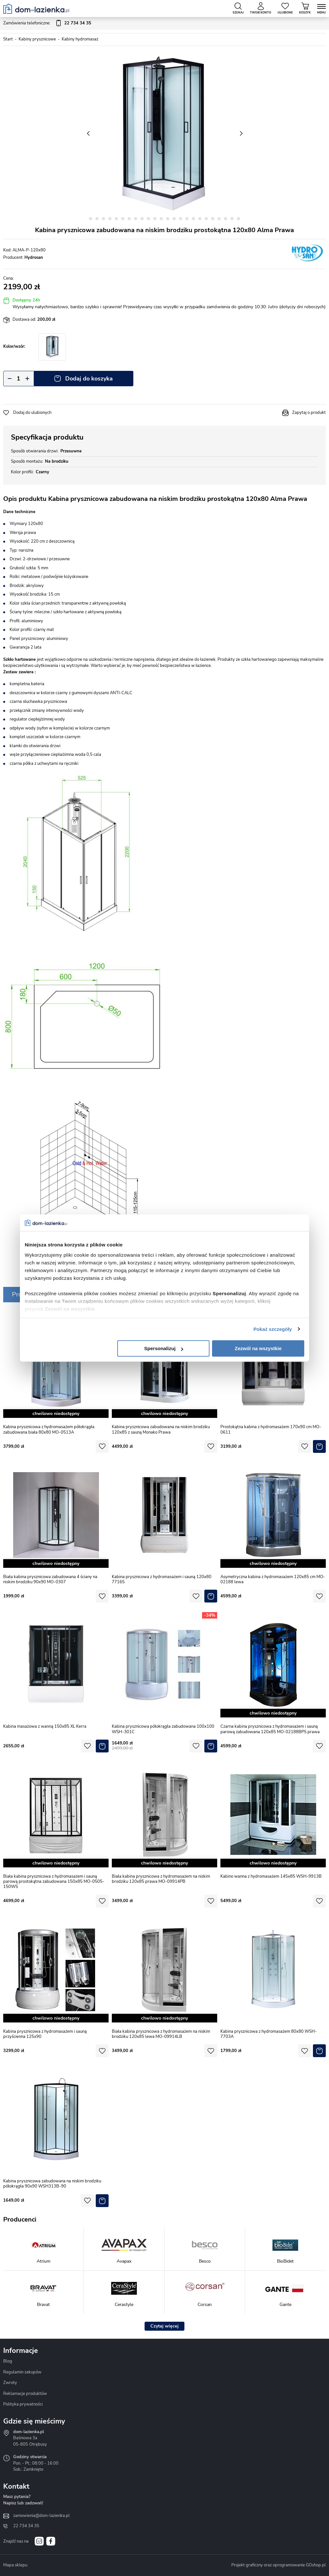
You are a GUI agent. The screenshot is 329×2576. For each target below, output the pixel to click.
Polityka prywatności (23, 2404)
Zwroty (10, 2383)
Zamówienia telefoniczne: (47, 23)
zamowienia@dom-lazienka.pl (41, 2516)
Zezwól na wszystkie (258, 1348)
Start (8, 39)
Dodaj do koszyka (89, 378)
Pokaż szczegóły (272, 1329)
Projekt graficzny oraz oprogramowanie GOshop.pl (278, 2565)
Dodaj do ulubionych (32, 412)
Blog (7, 2361)
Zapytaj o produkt (309, 412)
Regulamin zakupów (22, 2372)
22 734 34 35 (26, 2526)
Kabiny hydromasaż (80, 39)
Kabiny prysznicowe (37, 39)
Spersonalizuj (163, 1348)
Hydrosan (33, 257)
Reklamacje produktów (25, 2394)
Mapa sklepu (15, 2565)
